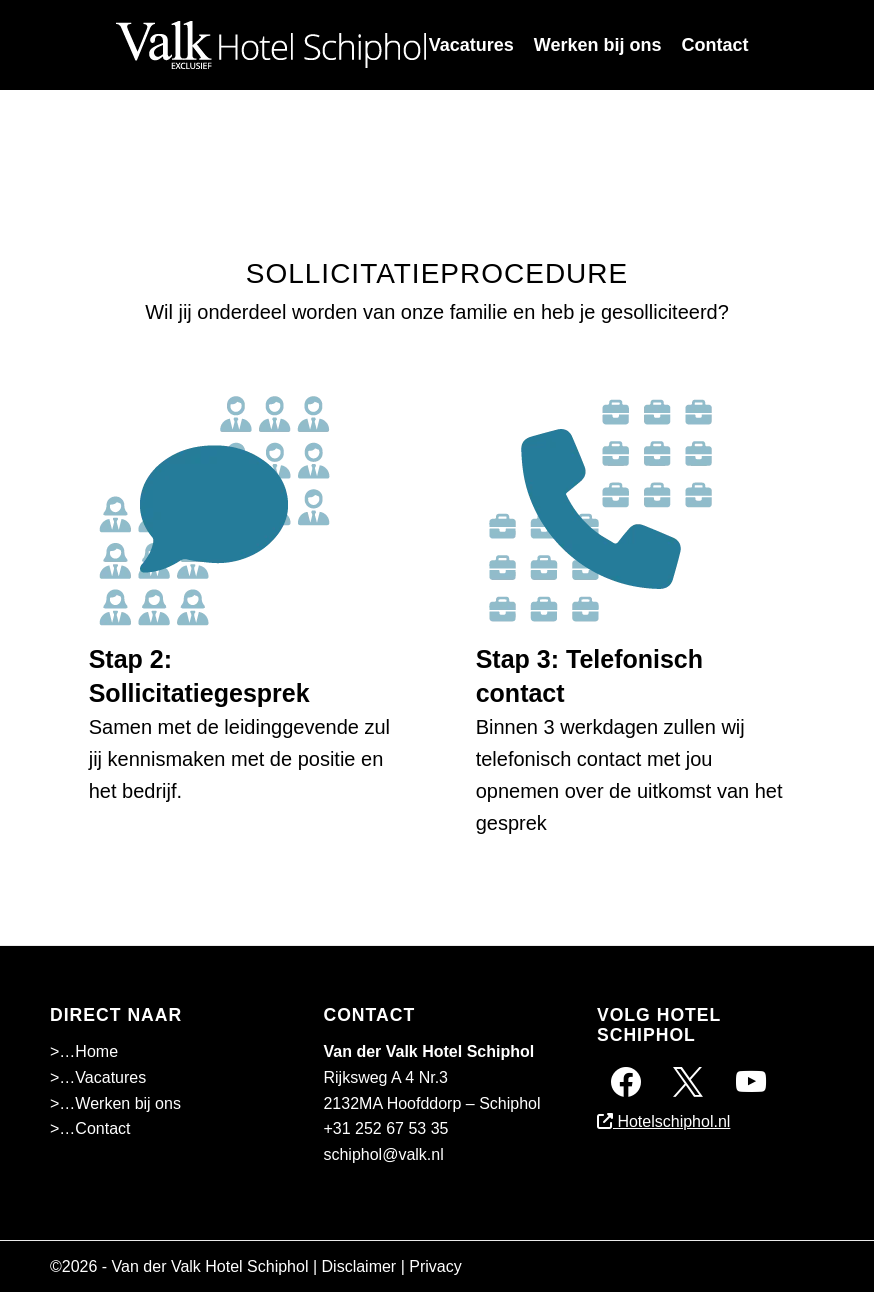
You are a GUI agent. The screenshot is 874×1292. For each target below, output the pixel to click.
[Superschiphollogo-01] (271, 45)
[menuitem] (471, 45)
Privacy (435, 1266)
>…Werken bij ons (115, 1103)
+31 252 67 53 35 (385, 1128)
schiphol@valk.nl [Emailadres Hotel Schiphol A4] (383, 1154)
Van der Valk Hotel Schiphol (210, 1266)
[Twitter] (688, 1080)
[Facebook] (626, 1080)
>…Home (84, 1051)
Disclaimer (359, 1266)
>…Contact (90, 1128)
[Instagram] (751, 1080)
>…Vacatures (98, 1077)
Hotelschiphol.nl (663, 1121)
